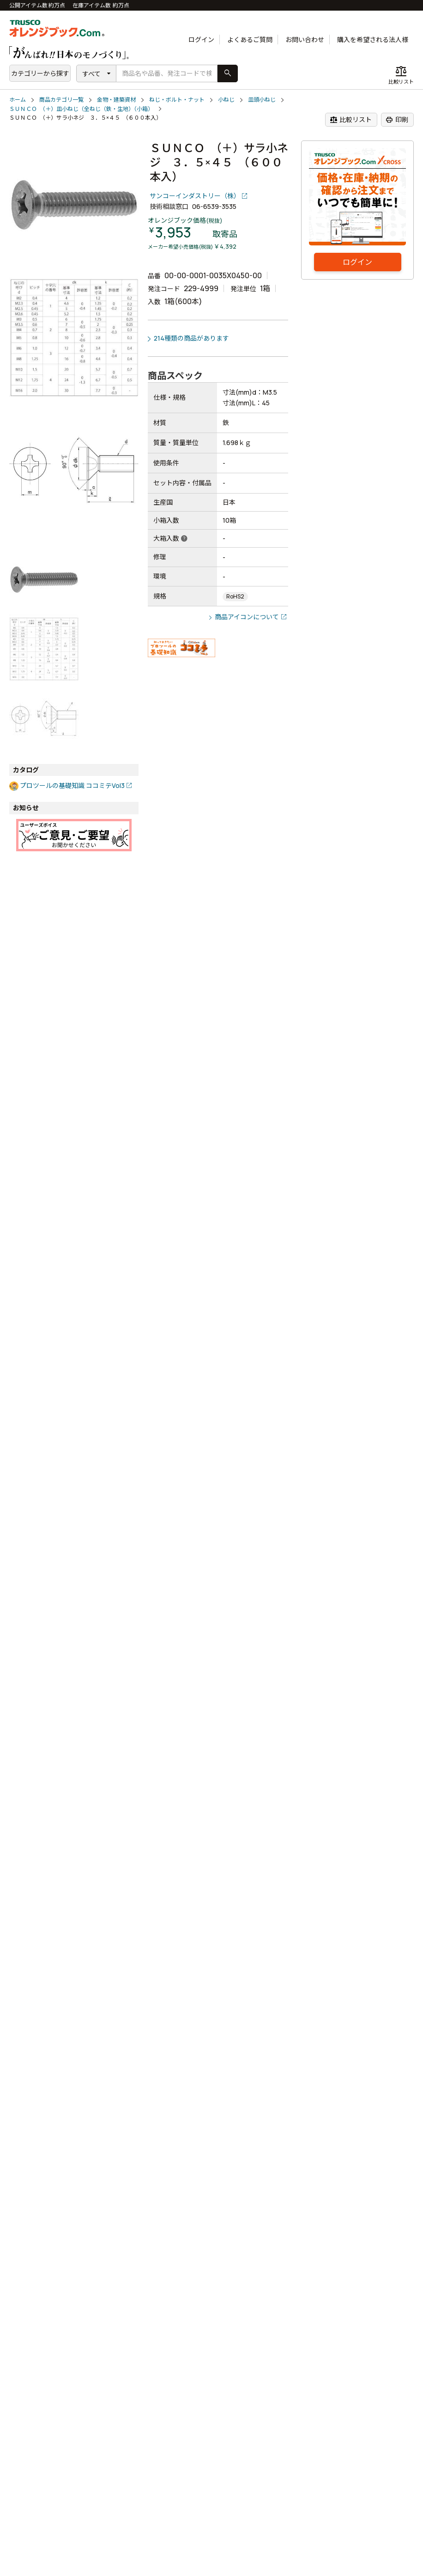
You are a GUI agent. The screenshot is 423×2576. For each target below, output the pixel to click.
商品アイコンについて (247, 616)
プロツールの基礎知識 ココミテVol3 (72, 785)
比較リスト (351, 119)
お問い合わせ (304, 39)
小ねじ (226, 100)
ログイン (201, 39)
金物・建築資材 (116, 100)
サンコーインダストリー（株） (195, 195)
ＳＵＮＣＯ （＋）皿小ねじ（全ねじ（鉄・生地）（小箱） (81, 109)
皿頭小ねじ (262, 100)
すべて (91, 73)
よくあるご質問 (249, 39)
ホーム (17, 100)
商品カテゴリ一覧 (61, 100)
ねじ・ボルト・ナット (177, 100)
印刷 (397, 119)
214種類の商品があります (191, 338)
